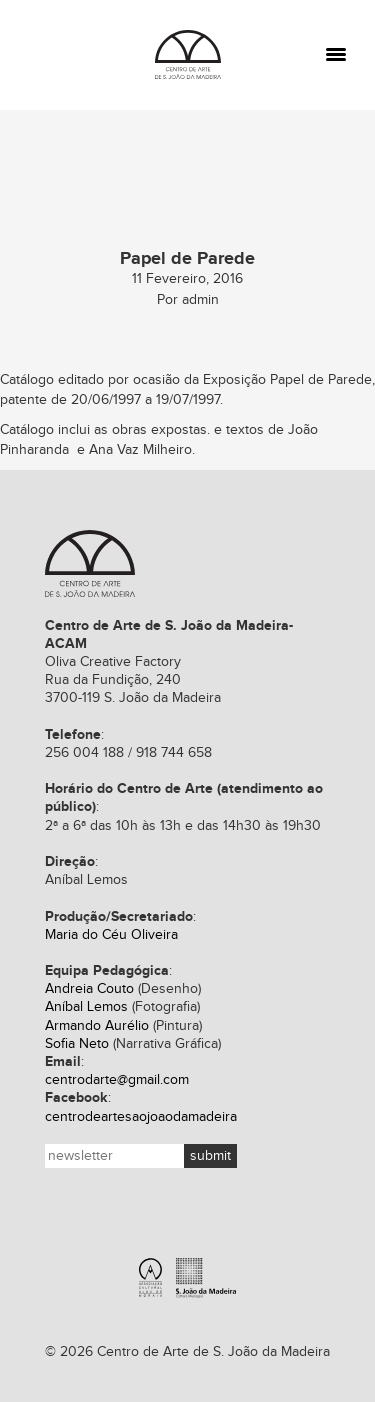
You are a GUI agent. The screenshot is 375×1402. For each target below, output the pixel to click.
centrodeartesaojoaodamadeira (141, 1117)
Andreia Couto (89, 989)
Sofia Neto (77, 1044)
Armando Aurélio (97, 1026)
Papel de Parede (321, 380)
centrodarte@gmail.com (117, 1080)
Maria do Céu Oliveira (111, 935)
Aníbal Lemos (86, 1007)
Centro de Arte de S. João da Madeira (90, 563)
